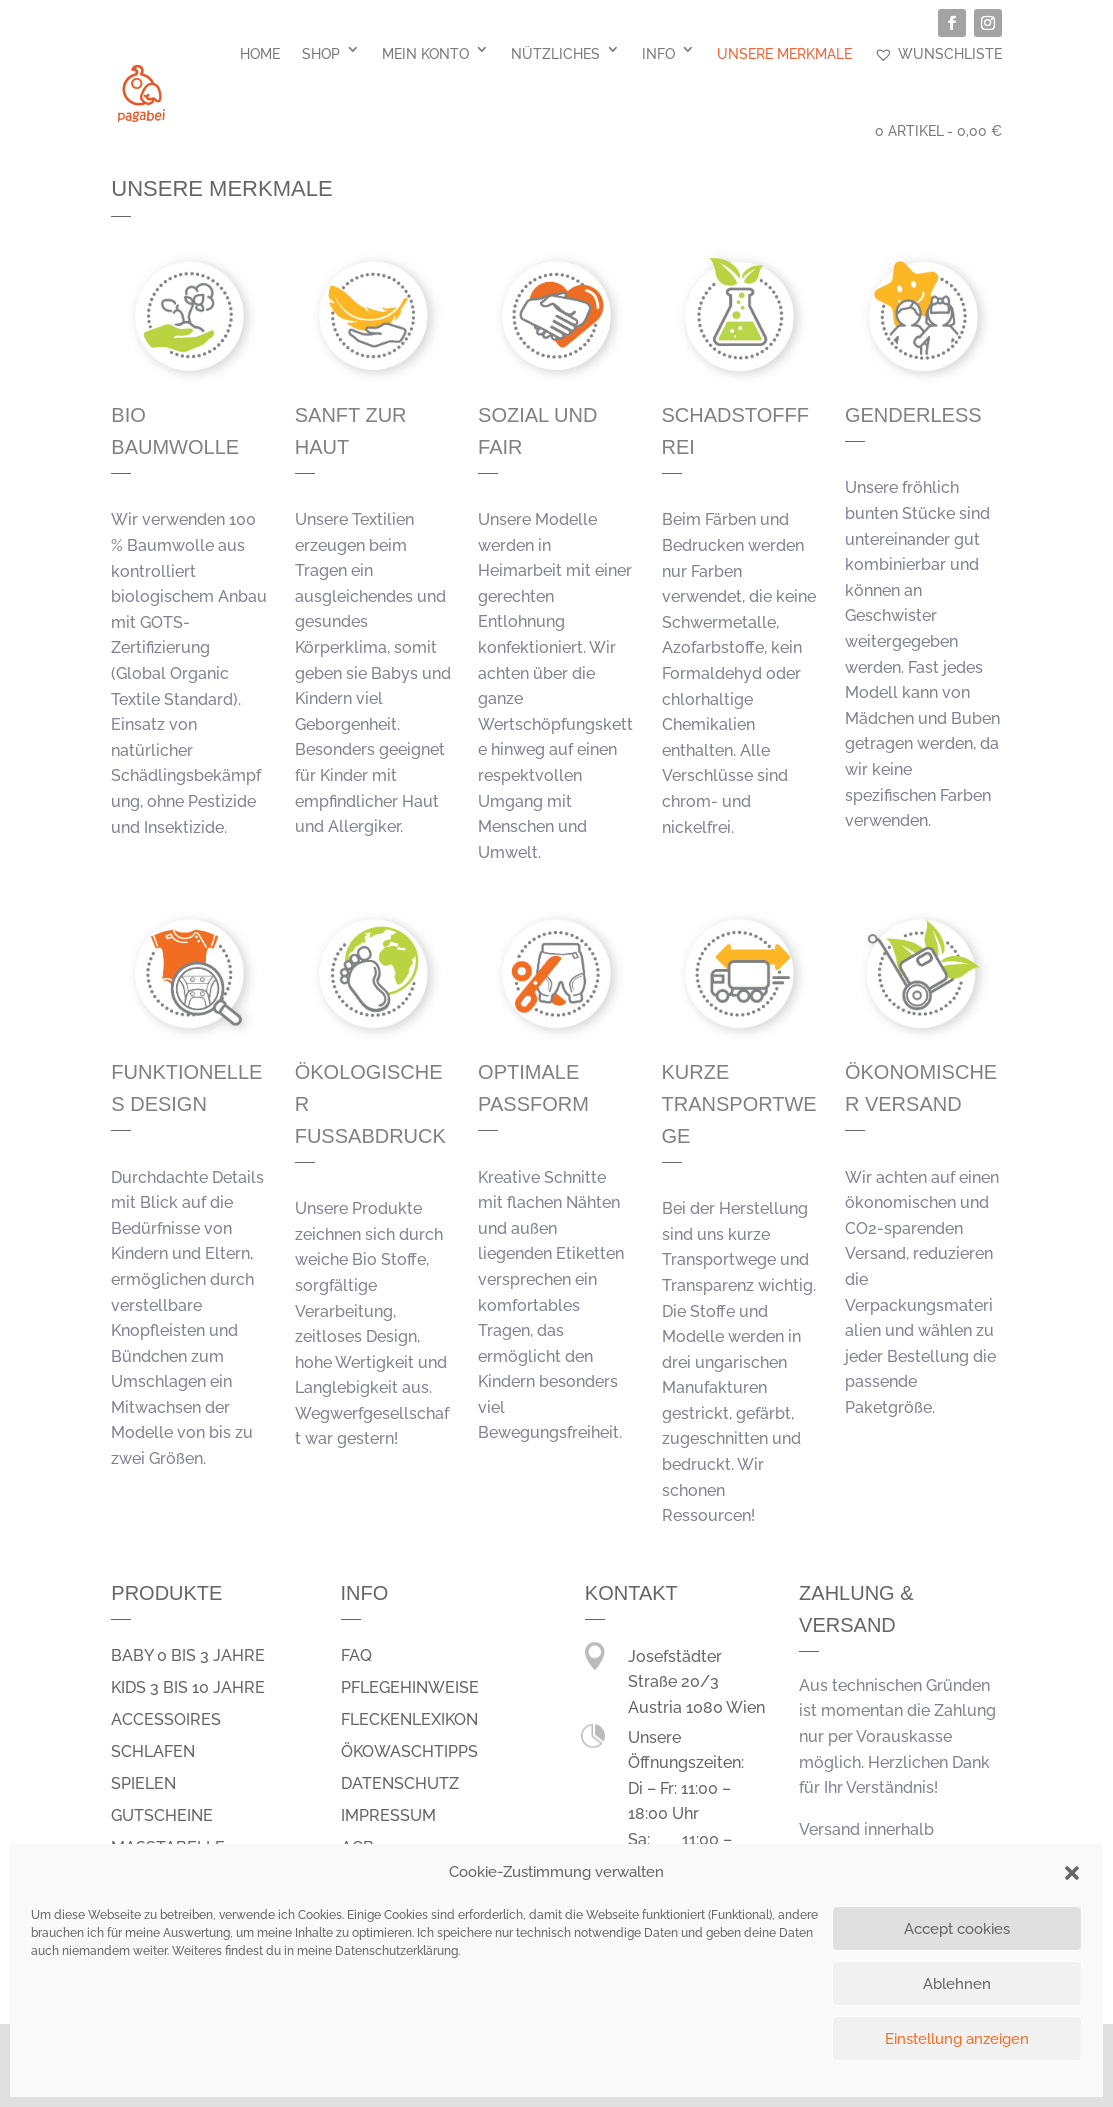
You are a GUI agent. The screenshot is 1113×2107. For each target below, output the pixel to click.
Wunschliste (938, 54)
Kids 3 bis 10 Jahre (188, 1687)
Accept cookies (957, 1929)
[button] (1072, 1873)
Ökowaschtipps (409, 1751)
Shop (321, 54)
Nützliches (555, 54)
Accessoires (166, 1719)
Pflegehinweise (410, 1687)
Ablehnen (957, 1984)
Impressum (388, 1815)
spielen (143, 1783)
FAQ (356, 1655)
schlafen (153, 1751)
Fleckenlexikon (409, 1719)
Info (658, 54)
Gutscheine (162, 1815)
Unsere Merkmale (784, 54)
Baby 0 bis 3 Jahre (188, 1655)
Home (260, 54)
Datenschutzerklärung (396, 1951)
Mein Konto (425, 54)
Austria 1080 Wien (696, 1707)
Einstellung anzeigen (957, 2039)
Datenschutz (400, 1783)
